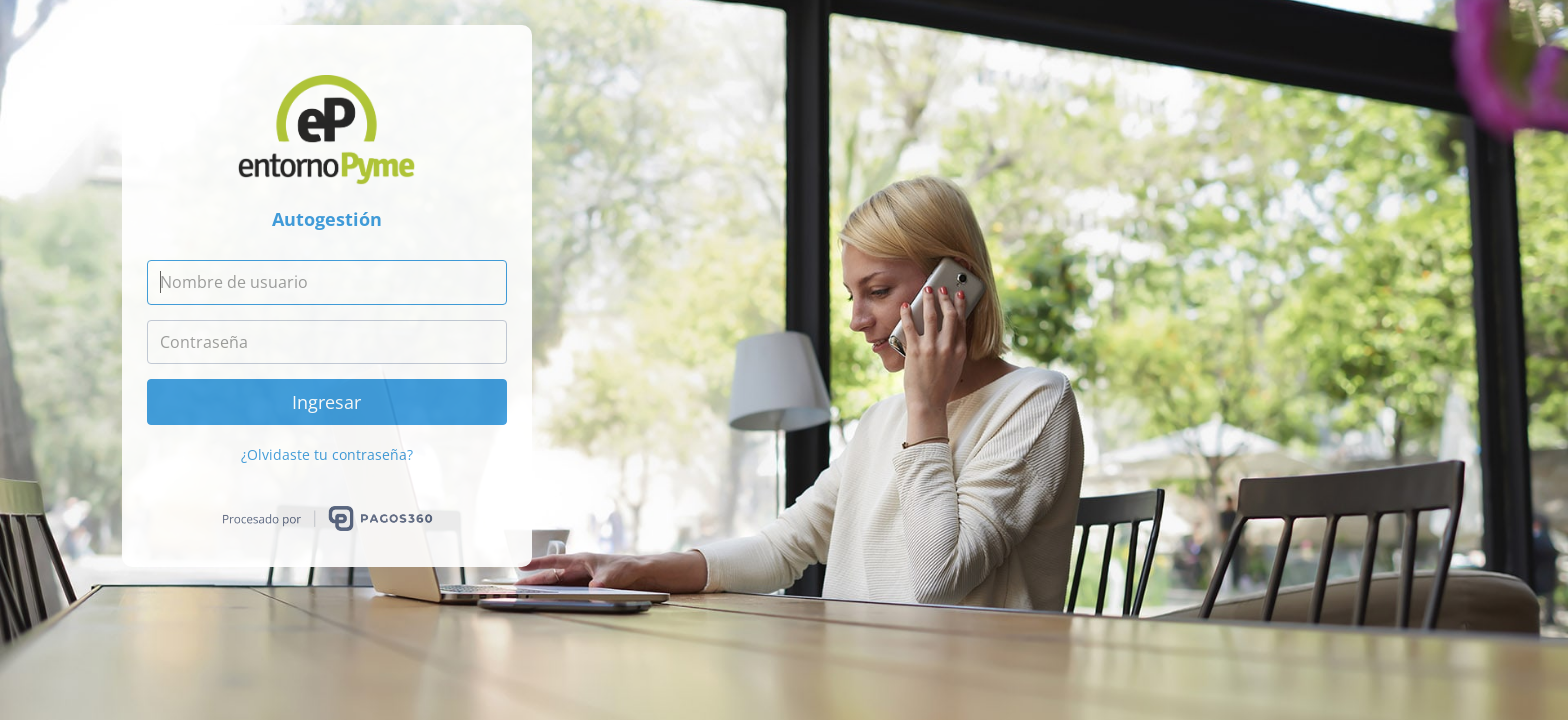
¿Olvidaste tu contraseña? (327, 454)
